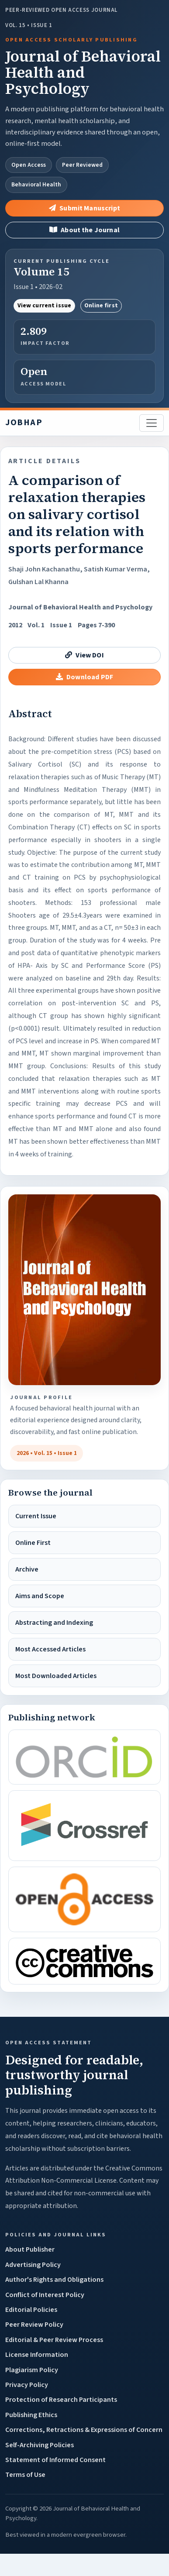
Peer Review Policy (34, 2324)
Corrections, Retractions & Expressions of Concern (83, 2430)
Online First (33, 1543)
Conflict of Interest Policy (44, 2295)
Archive (26, 1569)
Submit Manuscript (84, 208)
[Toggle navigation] (151, 423)
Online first (101, 305)
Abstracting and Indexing (54, 1622)
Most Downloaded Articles (56, 1676)
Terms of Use (25, 2475)
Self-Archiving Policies (39, 2445)
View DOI (84, 655)
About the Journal (84, 230)
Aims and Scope (39, 1596)
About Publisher (30, 2249)
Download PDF (84, 677)
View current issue (44, 305)
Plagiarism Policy (31, 2370)
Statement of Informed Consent (55, 2460)
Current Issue (35, 1516)
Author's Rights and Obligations (54, 2279)
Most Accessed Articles (50, 1649)
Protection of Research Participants (61, 2399)
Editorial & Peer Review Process (54, 2340)
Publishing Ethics (31, 2415)
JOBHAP (24, 423)
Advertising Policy (33, 2265)
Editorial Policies (31, 2310)
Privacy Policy (26, 2385)
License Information (36, 2354)
